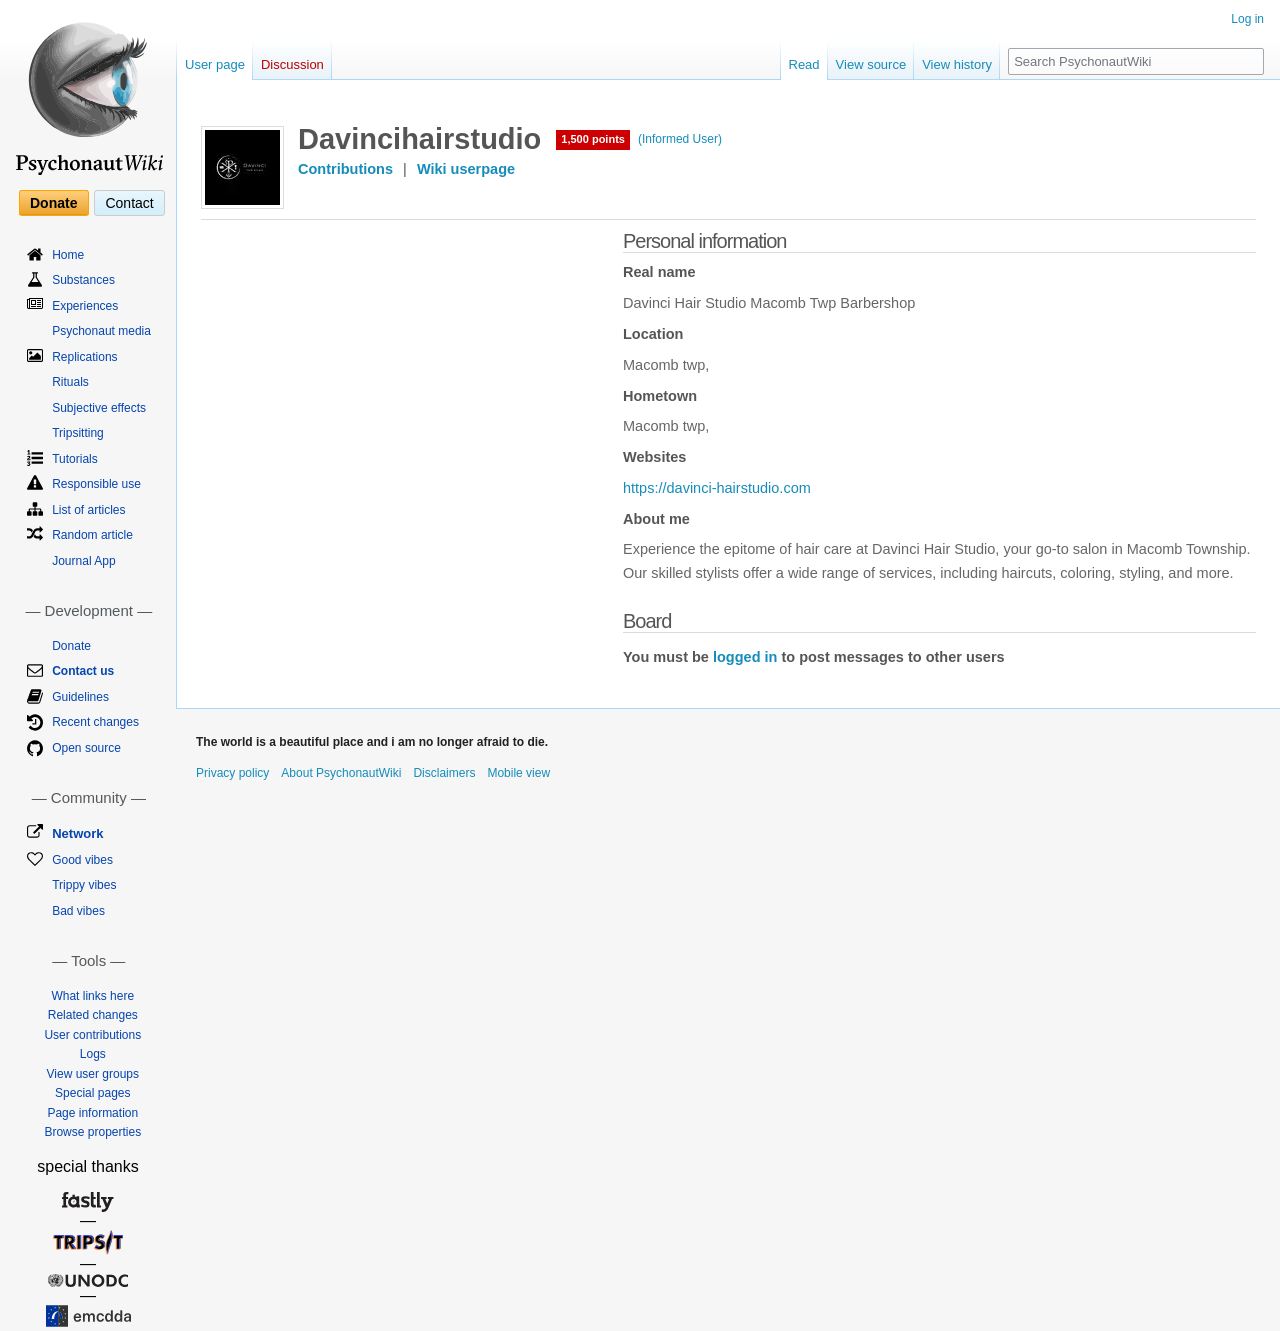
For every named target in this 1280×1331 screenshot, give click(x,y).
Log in (1247, 19)
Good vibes (82, 860)
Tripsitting (78, 433)
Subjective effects (99, 408)
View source (871, 64)
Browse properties (92, 1132)
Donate (53, 203)
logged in (745, 657)
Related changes (93, 1015)
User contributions (92, 1035)
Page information (92, 1113)
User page (215, 64)
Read (804, 64)
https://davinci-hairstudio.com (717, 488)
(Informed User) (680, 139)
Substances (83, 280)
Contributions (345, 169)
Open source (86, 748)
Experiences (85, 306)
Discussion (292, 64)
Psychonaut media (101, 331)
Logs (93, 1054)
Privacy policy (232, 773)
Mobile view (518, 773)
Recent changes (95, 722)
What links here (92, 996)
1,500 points (593, 139)
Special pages (92, 1093)
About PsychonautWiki (341, 773)
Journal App (83, 561)
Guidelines (80, 697)
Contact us (83, 671)
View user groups (93, 1074)
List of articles (88, 510)
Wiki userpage (466, 169)
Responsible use (96, 484)
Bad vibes (78, 911)
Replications (84, 357)
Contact (129, 203)
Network (77, 833)
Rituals (70, 382)
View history (957, 64)
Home (68, 255)
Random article (92, 535)
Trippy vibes (84, 885)
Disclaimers (444, 773)
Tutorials (75, 459)
